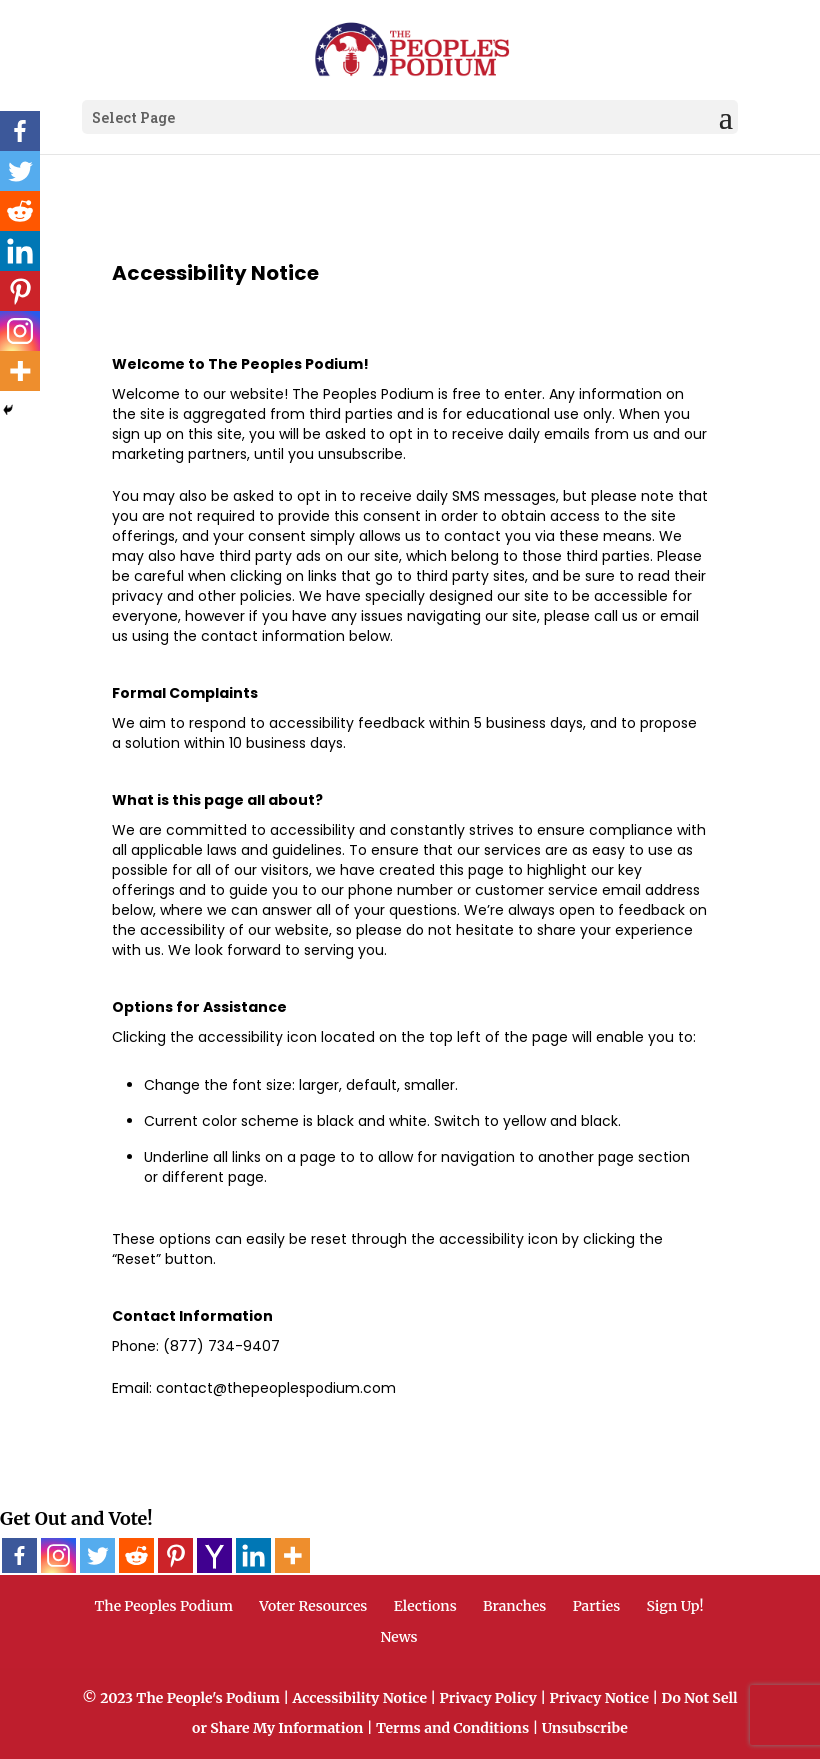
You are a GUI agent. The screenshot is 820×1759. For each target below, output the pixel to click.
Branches (514, 1606)
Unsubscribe (585, 1728)
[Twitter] (97, 1555)
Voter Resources (313, 1606)
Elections (425, 1606)
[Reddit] (136, 1555)
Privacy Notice (599, 1698)
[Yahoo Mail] (214, 1555)
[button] (726, 118)
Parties (597, 1606)
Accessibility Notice (359, 1698)
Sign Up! (675, 1606)
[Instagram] (58, 1555)
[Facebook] (19, 1555)
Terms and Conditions (452, 1728)
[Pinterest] (175, 1555)
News (398, 1637)
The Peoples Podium (163, 1606)
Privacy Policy (488, 1698)
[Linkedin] (253, 1555)
